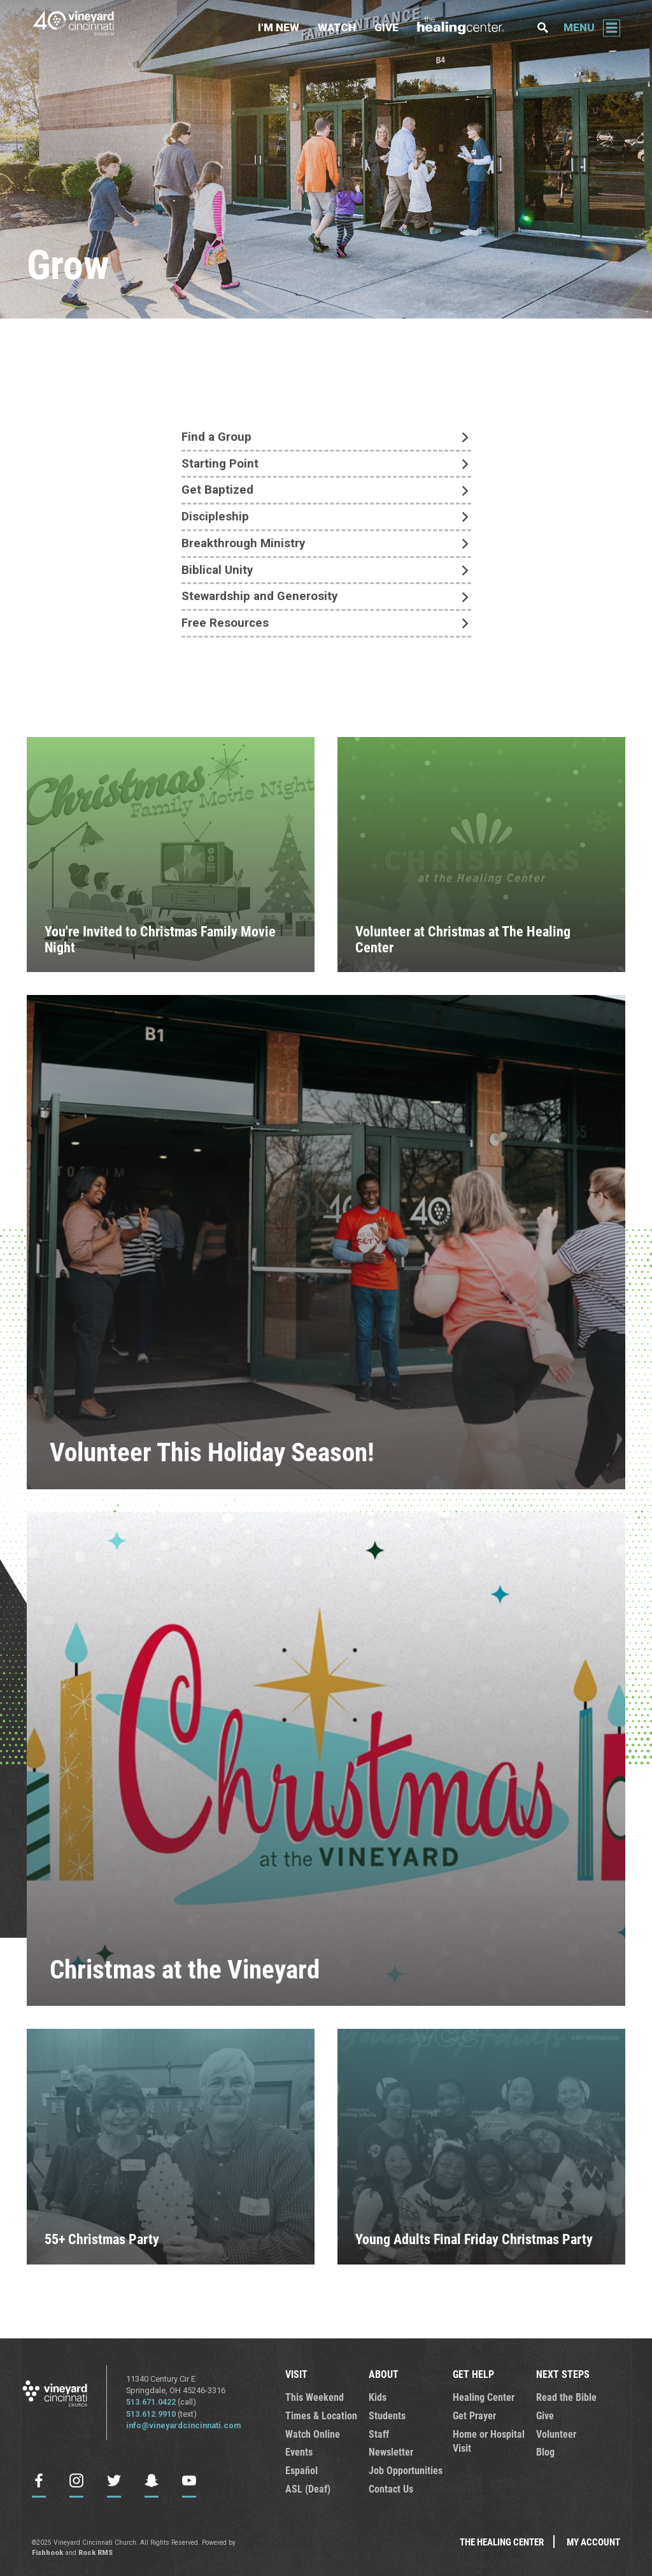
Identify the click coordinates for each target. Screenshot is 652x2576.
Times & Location (318, 2415)
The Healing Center (468, 28)
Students (385, 2415)
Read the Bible (563, 2397)
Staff (378, 2433)
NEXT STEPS (560, 2374)
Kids (377, 2397)
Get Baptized (217, 490)
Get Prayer (473, 2415)
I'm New (278, 27)
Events (298, 2451)
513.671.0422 (151, 2403)
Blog (544, 2451)
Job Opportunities (402, 2469)
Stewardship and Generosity (259, 597)
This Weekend (311, 2397)
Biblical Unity (217, 571)
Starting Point (220, 464)
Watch (337, 27)
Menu (579, 27)
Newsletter (390, 2451)
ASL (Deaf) (305, 2487)
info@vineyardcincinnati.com (184, 2426)
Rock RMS (95, 2550)
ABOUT (382, 2374)
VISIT (295, 2374)
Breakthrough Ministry (243, 544)
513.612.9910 (151, 2414)
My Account (593, 2539)
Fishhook (47, 2550)
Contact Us (390, 2487)
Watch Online (310, 2433)
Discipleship (215, 517)
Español (300, 2469)
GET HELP (471, 2374)
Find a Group (216, 437)
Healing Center (481, 2397)
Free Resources (225, 624)
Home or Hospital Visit (485, 2440)
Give (386, 27)
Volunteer (554, 2433)
